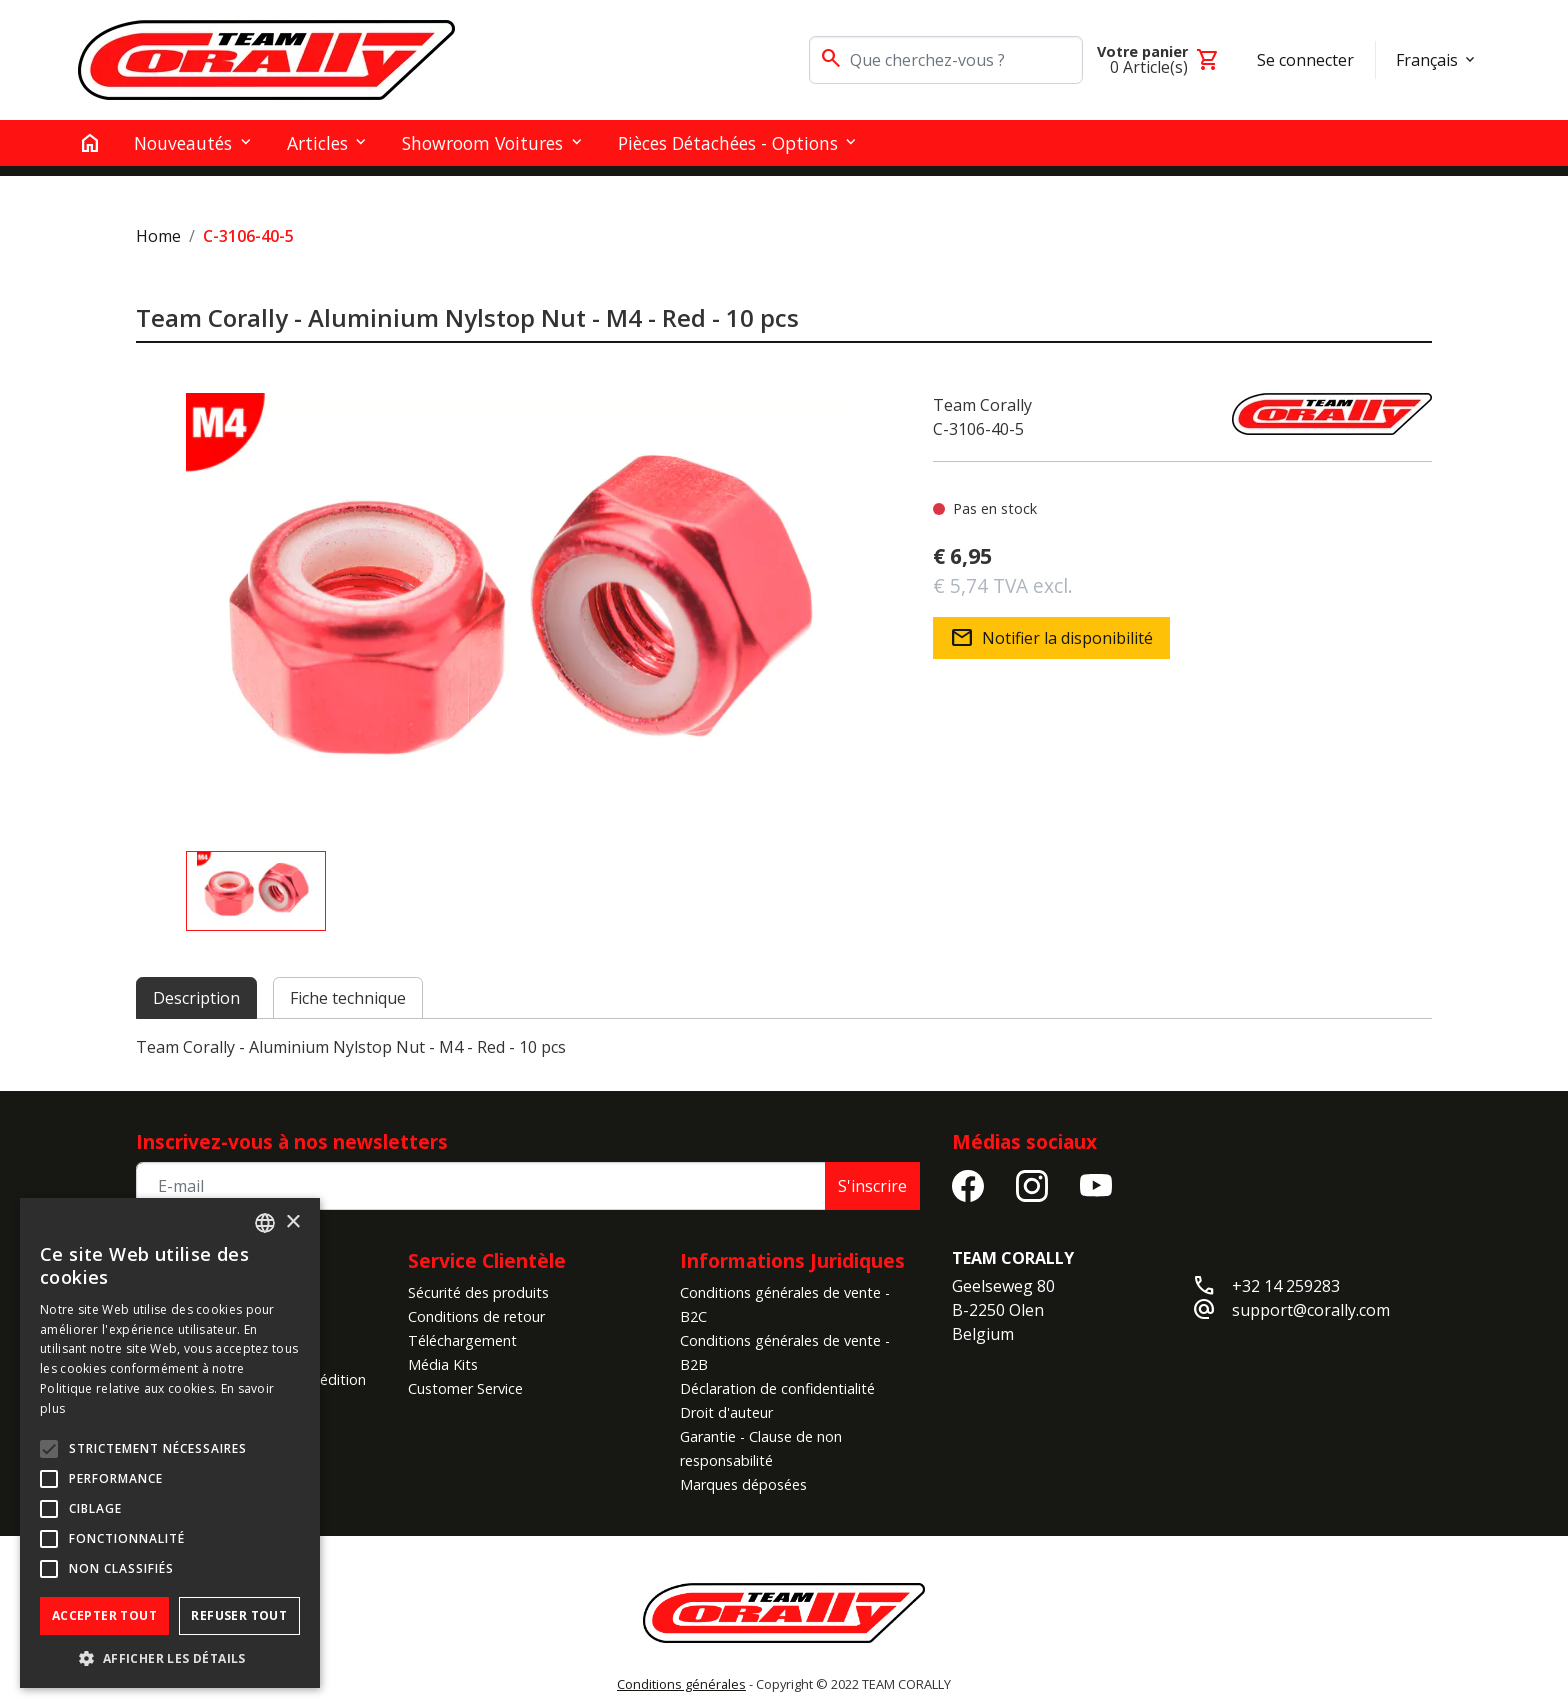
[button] (170, 1658)
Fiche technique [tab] (348, 998)
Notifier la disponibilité (1051, 638)
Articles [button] (317, 143)
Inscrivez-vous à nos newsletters (292, 1141)
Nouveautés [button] (183, 143)
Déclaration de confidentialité (777, 1388)
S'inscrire (872, 1186)
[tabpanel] (784, 1047)
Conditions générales (681, 1684)
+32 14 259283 (1286, 1286)
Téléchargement (462, 1340)
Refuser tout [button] (239, 1615)
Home (158, 236)
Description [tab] (196, 998)
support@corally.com (1311, 1310)
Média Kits (443, 1364)
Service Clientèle (487, 1260)
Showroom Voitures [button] (482, 143)
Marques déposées (743, 1484)
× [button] (292, 1222)
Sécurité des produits (478, 1292)
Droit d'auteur (726, 1412)
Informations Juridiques (792, 1260)
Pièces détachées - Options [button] (728, 143)
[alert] (170, 1443)
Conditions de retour (476, 1316)
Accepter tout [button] (104, 1615)
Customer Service (465, 1388)
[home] (90, 143)
